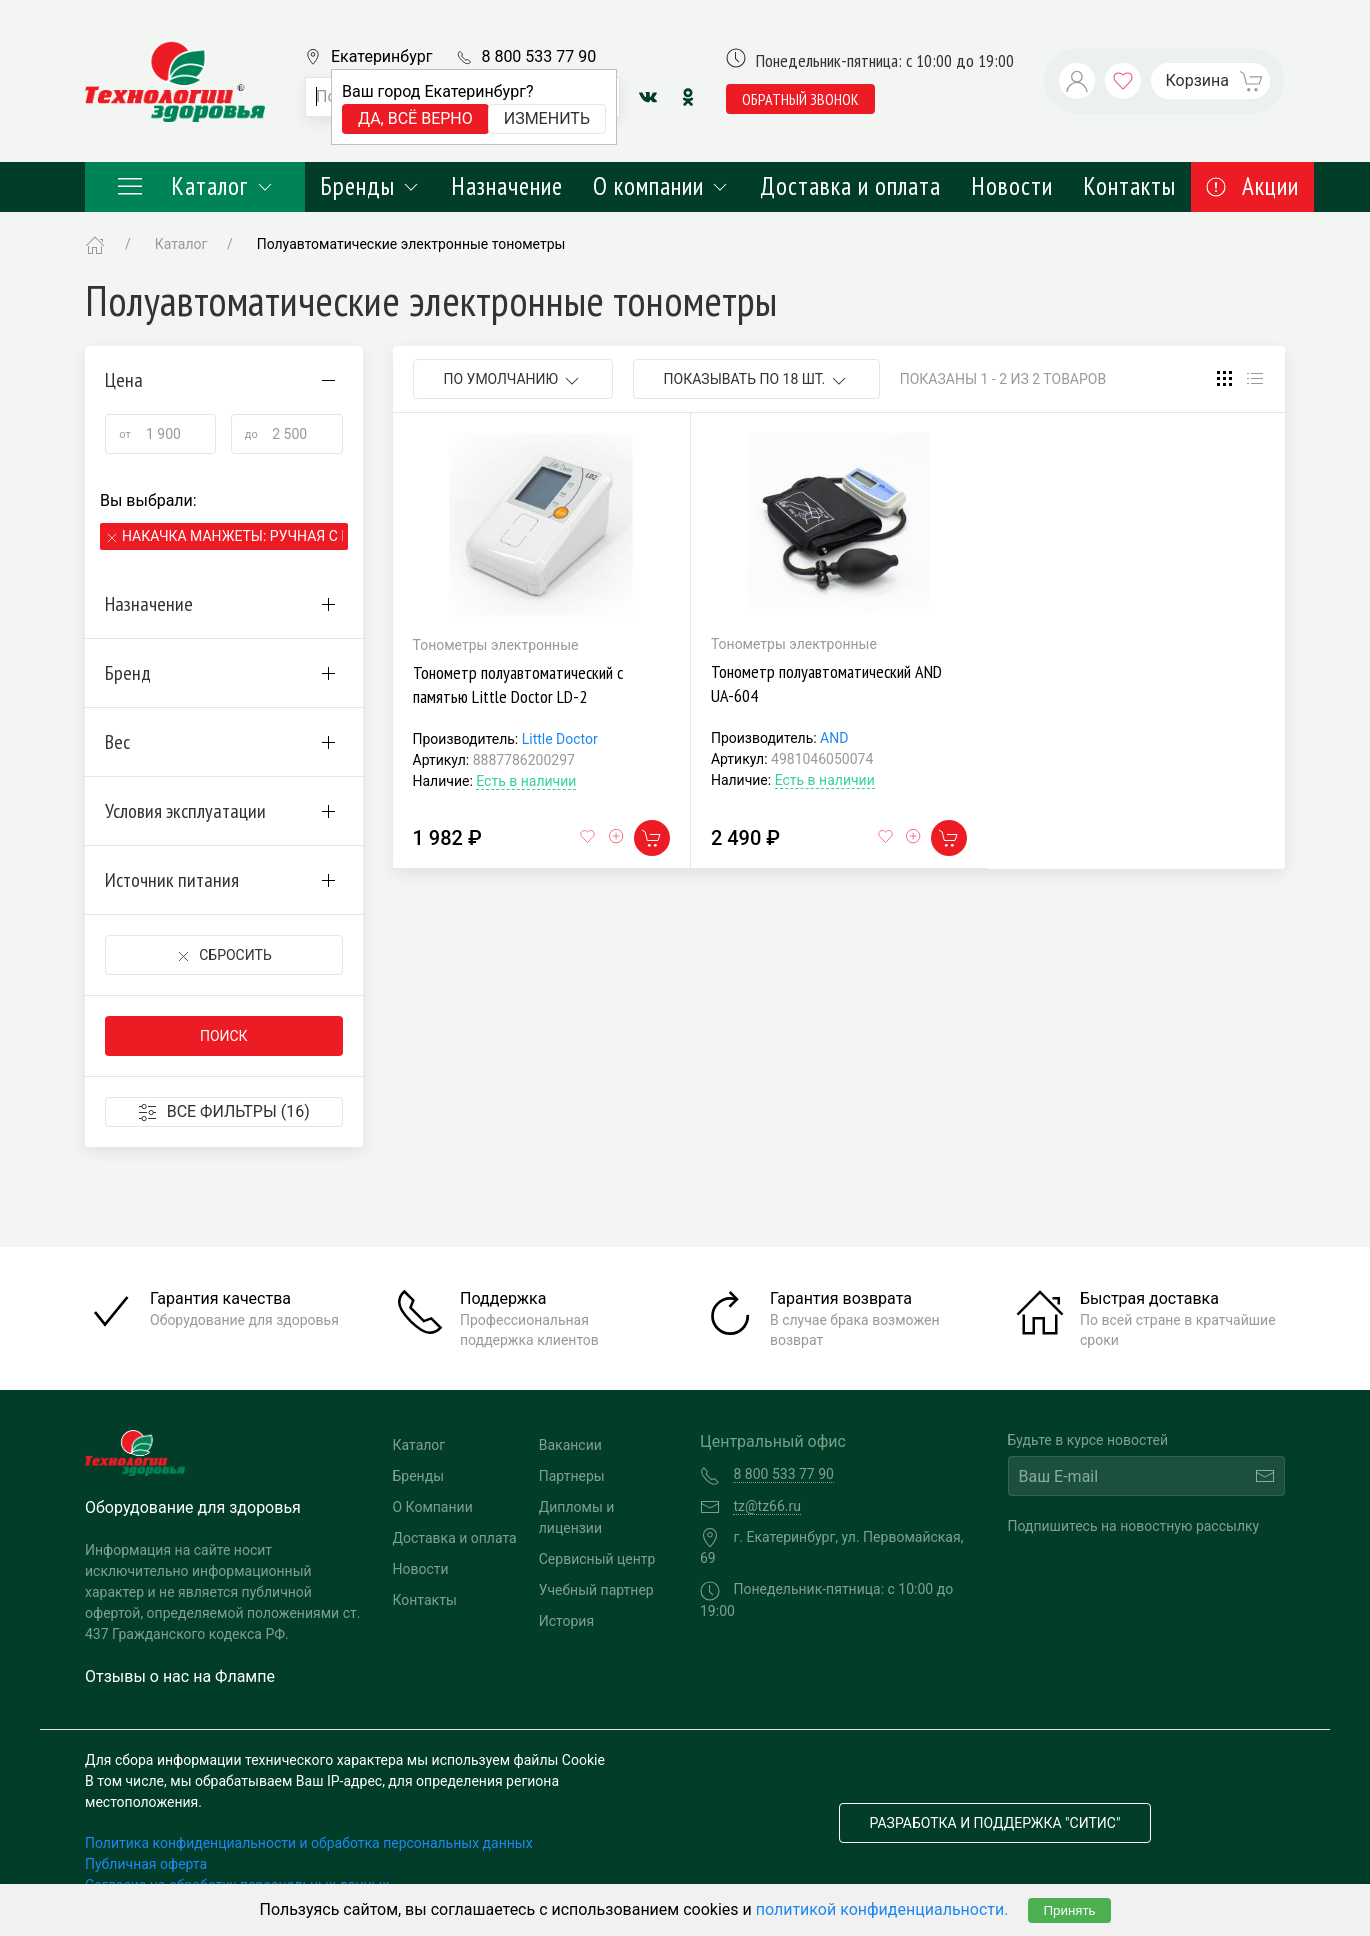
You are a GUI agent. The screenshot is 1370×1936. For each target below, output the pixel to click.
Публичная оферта (146, 1864)
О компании (661, 186)
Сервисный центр (597, 1559)
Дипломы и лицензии (577, 1517)
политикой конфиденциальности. (882, 1909)
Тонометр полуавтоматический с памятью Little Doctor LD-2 (518, 684)
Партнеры (572, 1476)
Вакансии (570, 1445)
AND (834, 738)
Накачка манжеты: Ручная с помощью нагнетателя (232, 536)
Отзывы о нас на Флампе (180, 1676)
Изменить (547, 118)
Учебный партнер (596, 1590)
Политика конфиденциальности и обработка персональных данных (309, 1843)
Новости (1012, 186)
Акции (1252, 186)
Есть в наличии (526, 781)
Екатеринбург (381, 56)
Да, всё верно (415, 118)
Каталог (195, 186)
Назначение (507, 186)
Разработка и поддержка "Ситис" (995, 1823)
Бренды (370, 186)
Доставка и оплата (850, 186)
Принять (1069, 1910)
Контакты (1129, 186)
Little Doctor (560, 739)
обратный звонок (800, 99)
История (566, 1621)
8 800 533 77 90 (538, 56)
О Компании (433, 1507)
